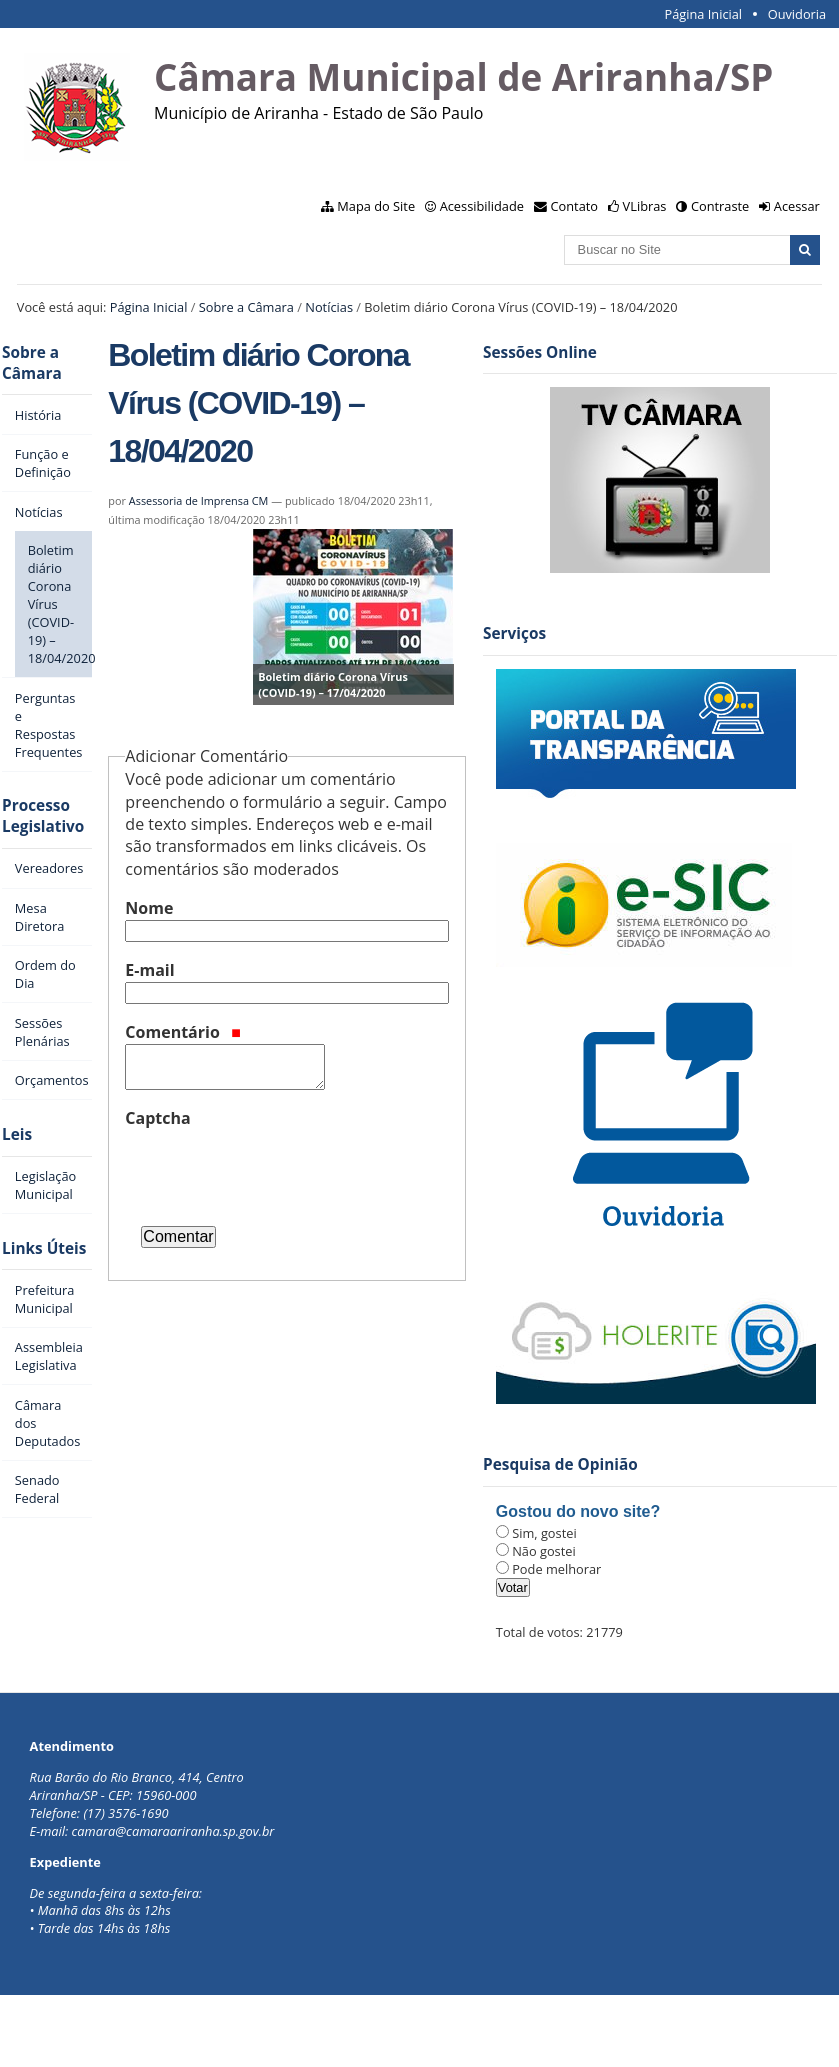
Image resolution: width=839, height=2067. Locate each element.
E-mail (149, 970)
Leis (17, 1134)
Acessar (797, 206)
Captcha (157, 1118)
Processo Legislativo (43, 816)
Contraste (720, 206)
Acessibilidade (482, 206)
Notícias (329, 307)
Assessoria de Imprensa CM (199, 500)
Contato (575, 206)
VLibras (645, 206)
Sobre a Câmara (246, 307)
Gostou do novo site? (578, 1511)
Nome (149, 908)
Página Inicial (703, 14)
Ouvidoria (797, 14)
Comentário (183, 1032)
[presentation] (277, 1169)
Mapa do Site (376, 206)
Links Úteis (44, 1248)
